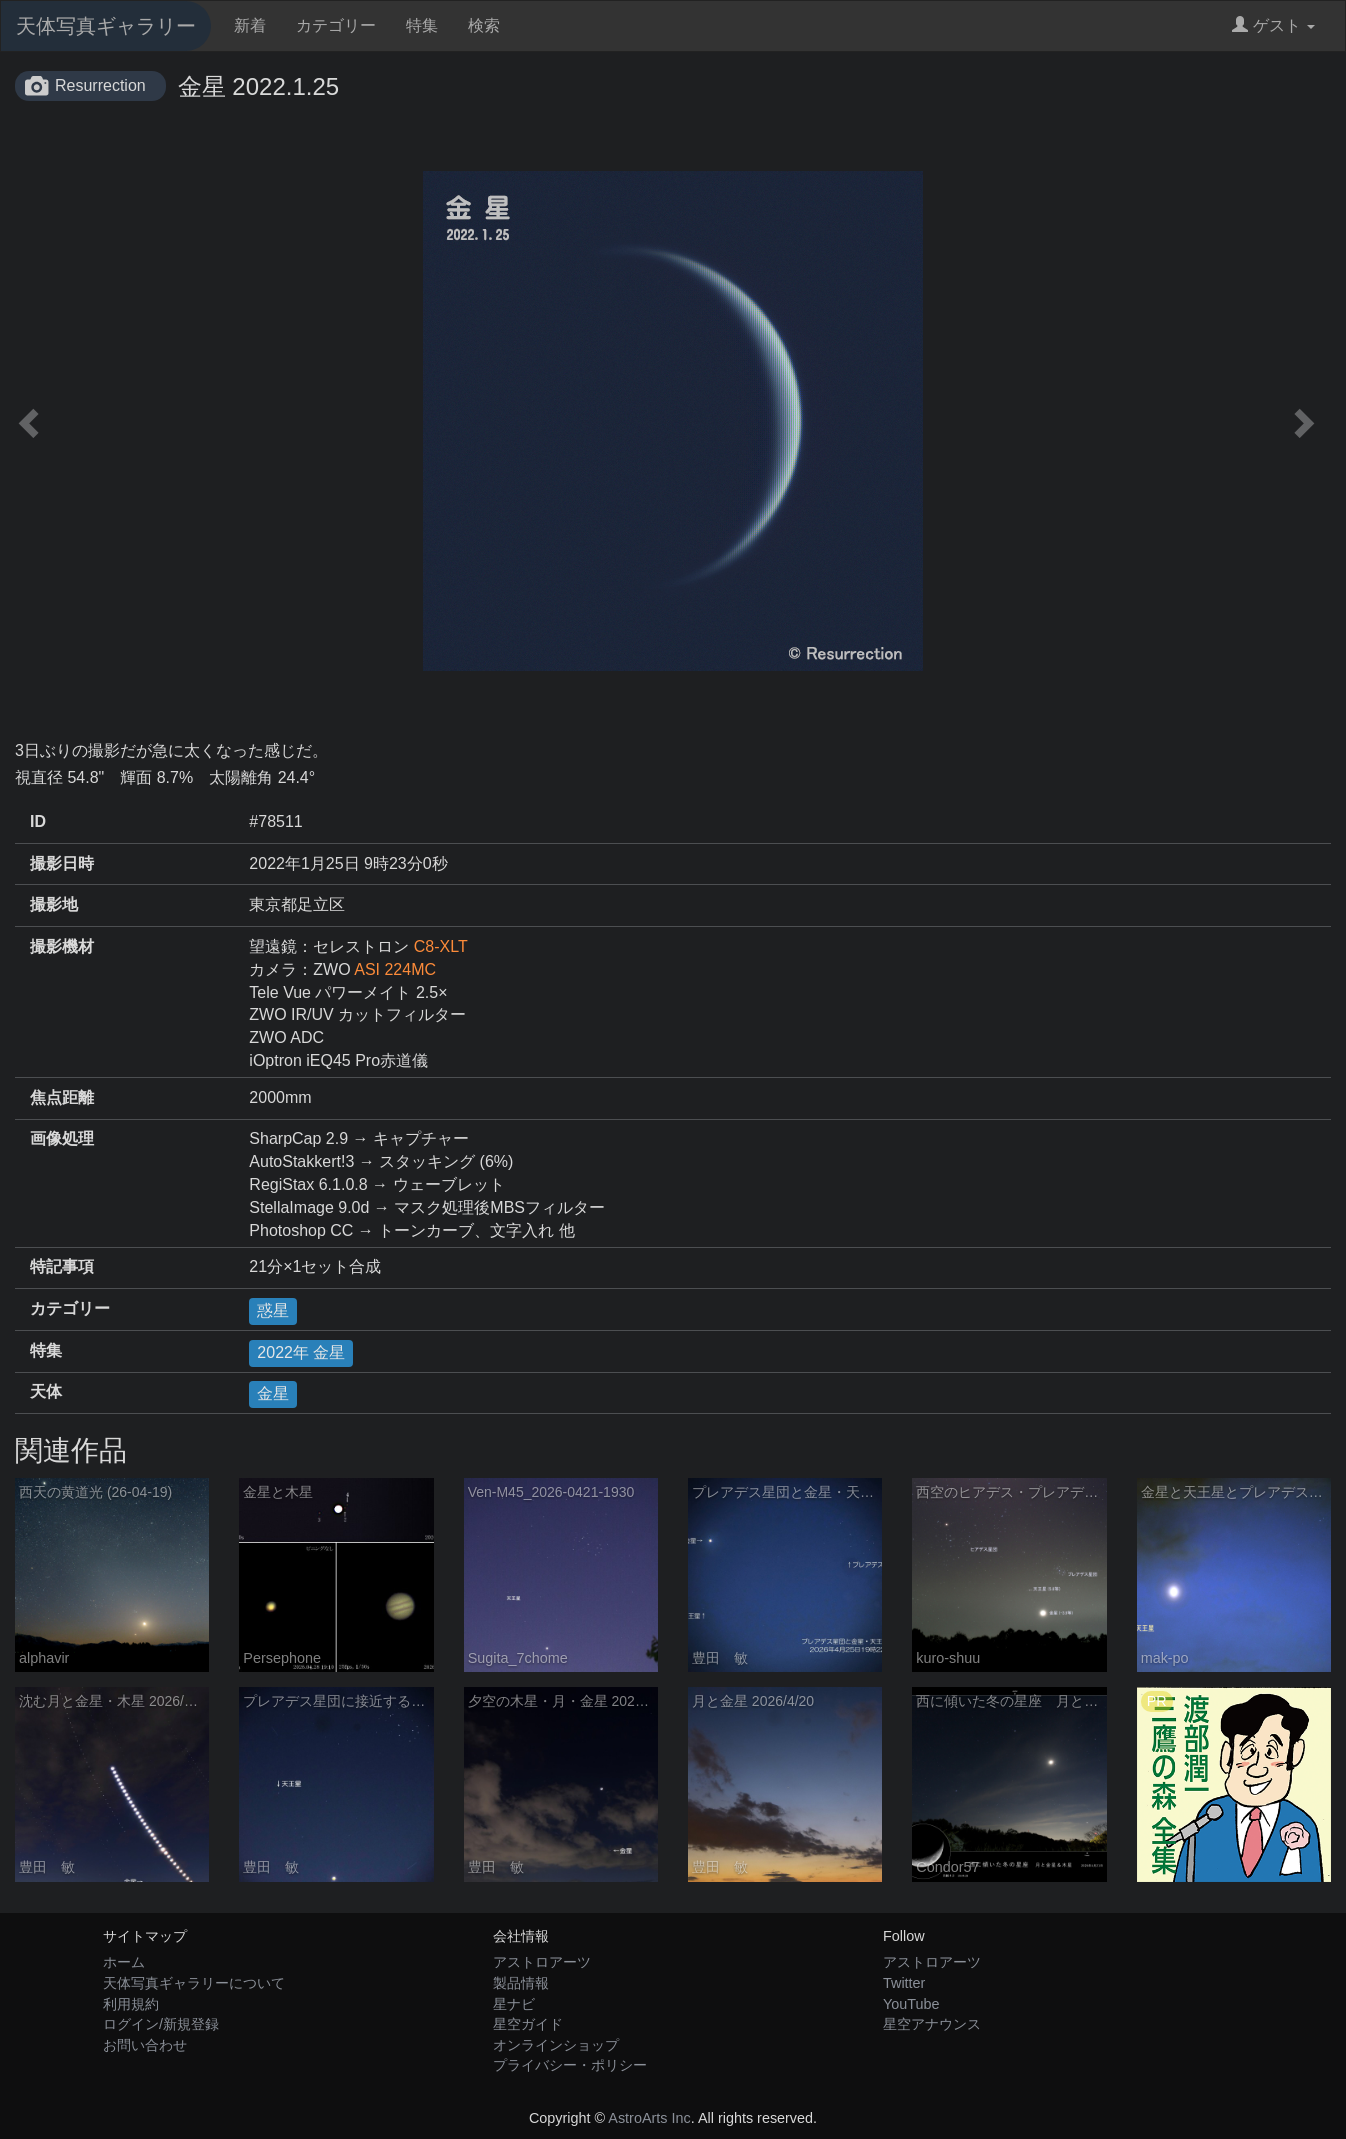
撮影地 (54, 904)
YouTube (911, 2004)
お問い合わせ (145, 2045)
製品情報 (521, 1983)
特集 (422, 25)
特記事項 (62, 1266)
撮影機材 (62, 946)
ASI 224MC (395, 969)
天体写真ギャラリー (106, 26)
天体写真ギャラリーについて (194, 1983)
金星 (273, 1393)
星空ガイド (528, 2024)
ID (38, 821)
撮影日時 (62, 863)
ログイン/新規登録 (161, 2024)
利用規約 (131, 2004)
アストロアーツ (542, 1962)
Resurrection (100, 85)
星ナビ (514, 2004)
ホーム (124, 1962)
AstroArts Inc (649, 2118)
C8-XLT (441, 946)
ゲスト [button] (1273, 25)
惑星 (273, 1310)
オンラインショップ (556, 2045)
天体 (46, 1391)
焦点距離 (62, 1097)
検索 (484, 25)
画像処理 (62, 1138)
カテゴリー (336, 25)
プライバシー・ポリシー (570, 2065)
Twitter (904, 1983)
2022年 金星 (301, 1352)
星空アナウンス (932, 2024)
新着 (250, 25)
